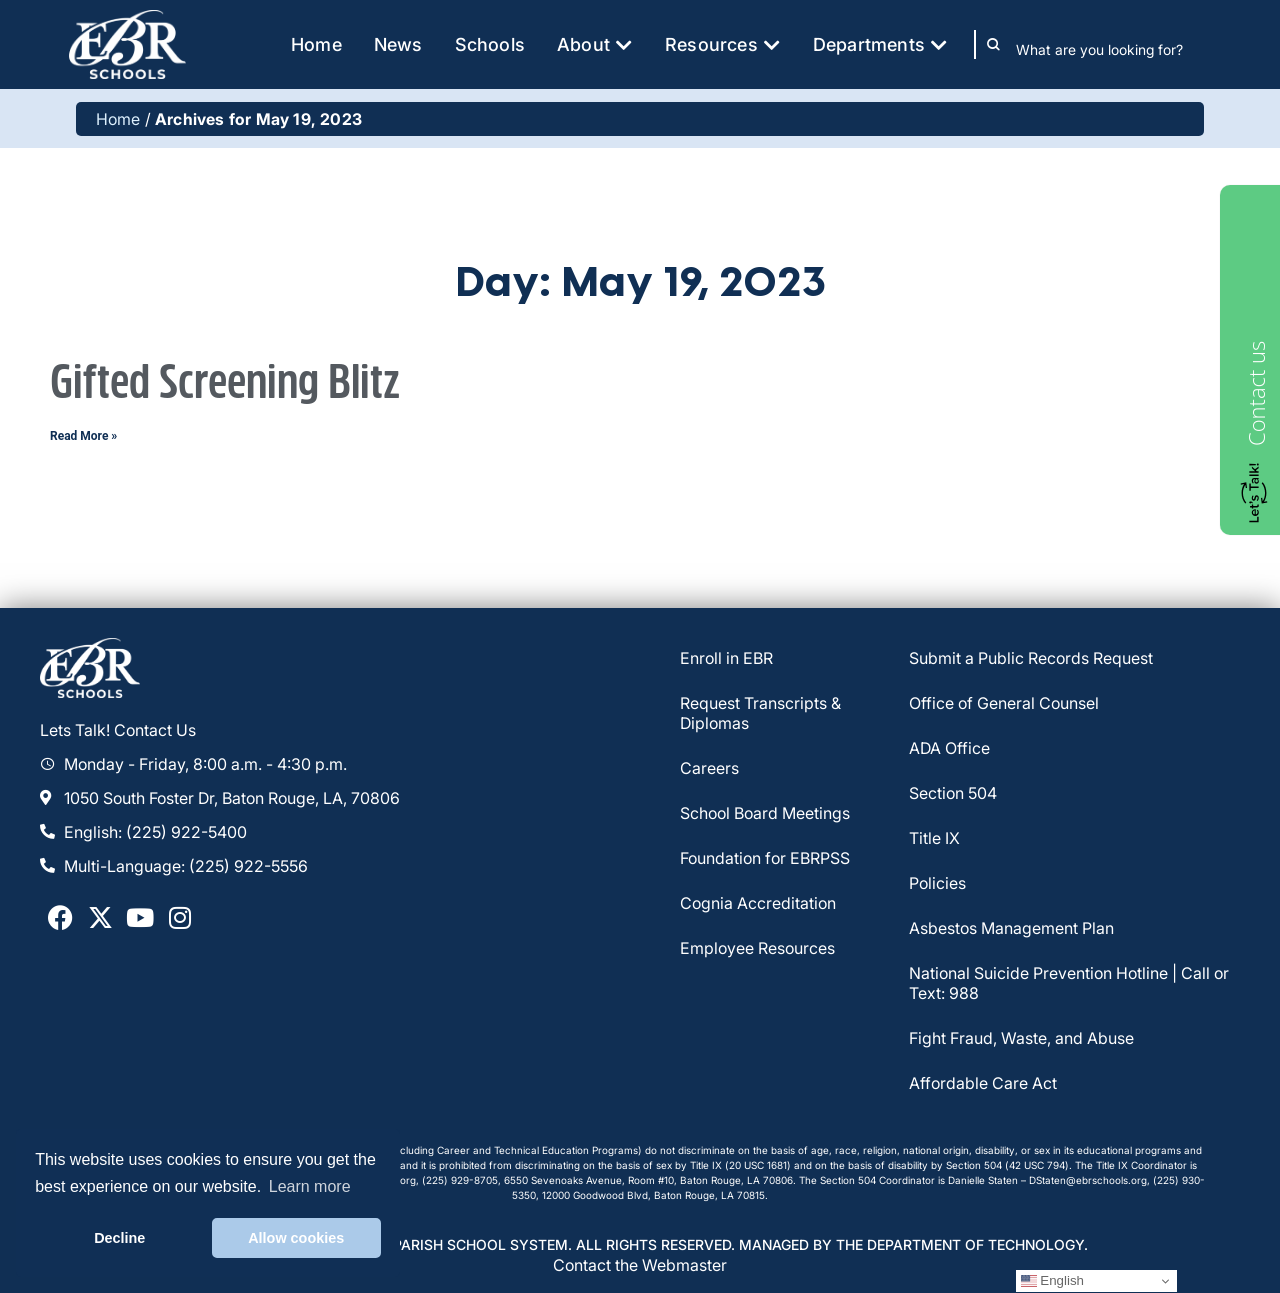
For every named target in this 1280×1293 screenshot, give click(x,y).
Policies (937, 883)
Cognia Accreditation (758, 903)
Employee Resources (757, 948)
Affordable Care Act (983, 1083)
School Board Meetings (765, 813)
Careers (709, 768)
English (1052, 1281)
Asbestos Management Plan (1011, 928)
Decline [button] (119, 1238)
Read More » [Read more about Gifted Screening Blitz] (83, 436)
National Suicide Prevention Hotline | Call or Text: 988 (1069, 983)
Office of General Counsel (1004, 703)
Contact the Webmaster (640, 1265)
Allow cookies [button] (296, 1238)
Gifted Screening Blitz (225, 383)
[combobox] (1113, 49)
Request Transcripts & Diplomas (760, 713)
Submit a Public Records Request (1031, 658)
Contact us (1256, 393)
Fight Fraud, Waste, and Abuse (1021, 1038)
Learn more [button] (310, 1186)
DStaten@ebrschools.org (1088, 1180)
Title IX (934, 838)
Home (118, 119)
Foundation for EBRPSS (765, 858)
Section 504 (953, 793)
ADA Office (949, 748)
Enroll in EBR (726, 658)
